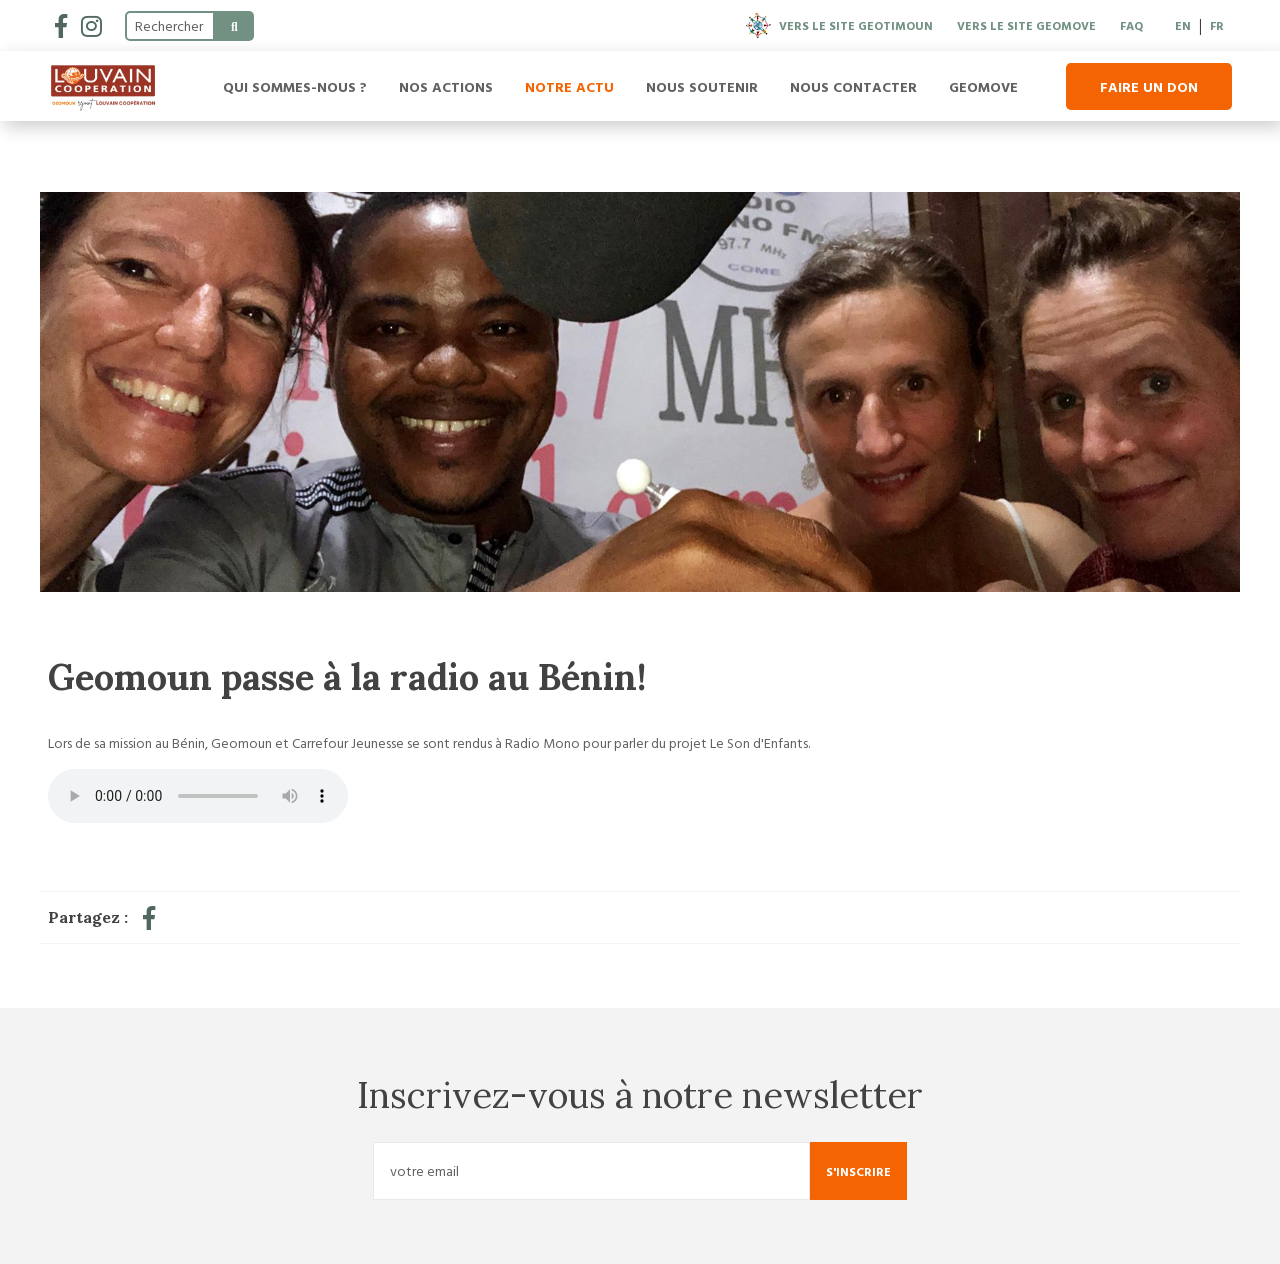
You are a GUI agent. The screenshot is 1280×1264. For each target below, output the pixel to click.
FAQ (1131, 25)
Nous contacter (853, 86)
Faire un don (1149, 86)
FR (1217, 25)
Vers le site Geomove (1026, 25)
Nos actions (446, 86)
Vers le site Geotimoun (839, 25)
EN (1183, 25)
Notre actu (569, 86)
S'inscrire (858, 1171)
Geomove (983, 86)
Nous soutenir (702, 86)
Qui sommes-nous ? (295, 86)
